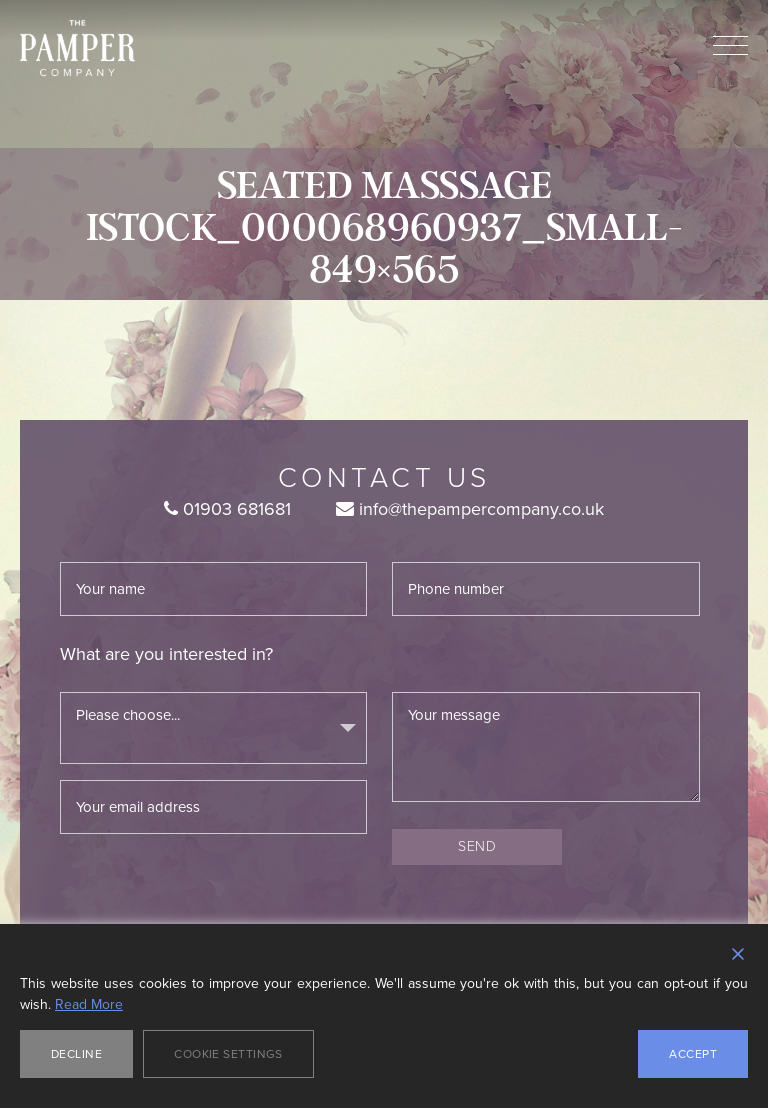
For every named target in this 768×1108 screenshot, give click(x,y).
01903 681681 (227, 509)
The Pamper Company (77, 48)
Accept (693, 1054)
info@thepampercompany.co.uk (470, 509)
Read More (89, 1005)
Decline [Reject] (76, 1054)
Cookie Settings (228, 1054)
